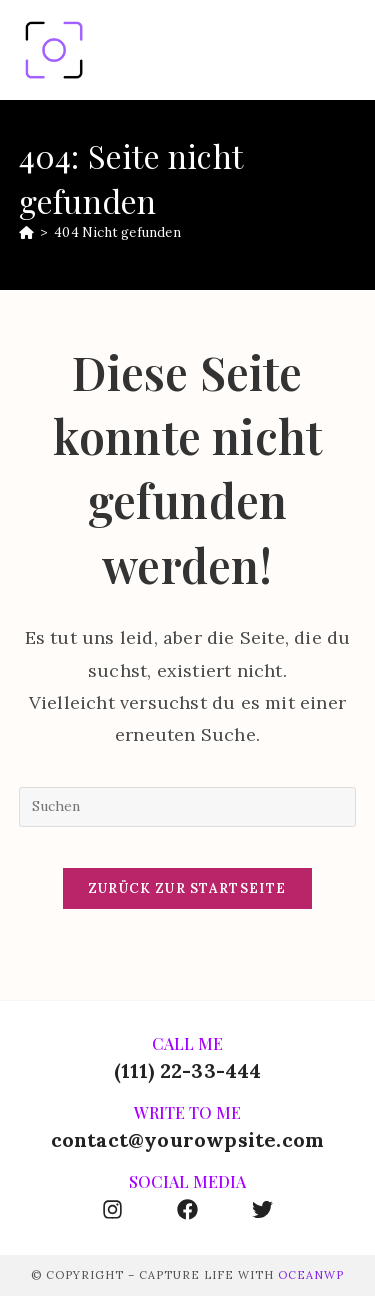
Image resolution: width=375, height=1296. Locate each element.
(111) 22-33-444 (188, 1070)
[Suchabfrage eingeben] (188, 807)
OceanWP (311, 1275)
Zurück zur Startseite (187, 888)
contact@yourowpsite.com (188, 1139)
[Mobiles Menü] (346, 49)
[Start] (26, 232)
